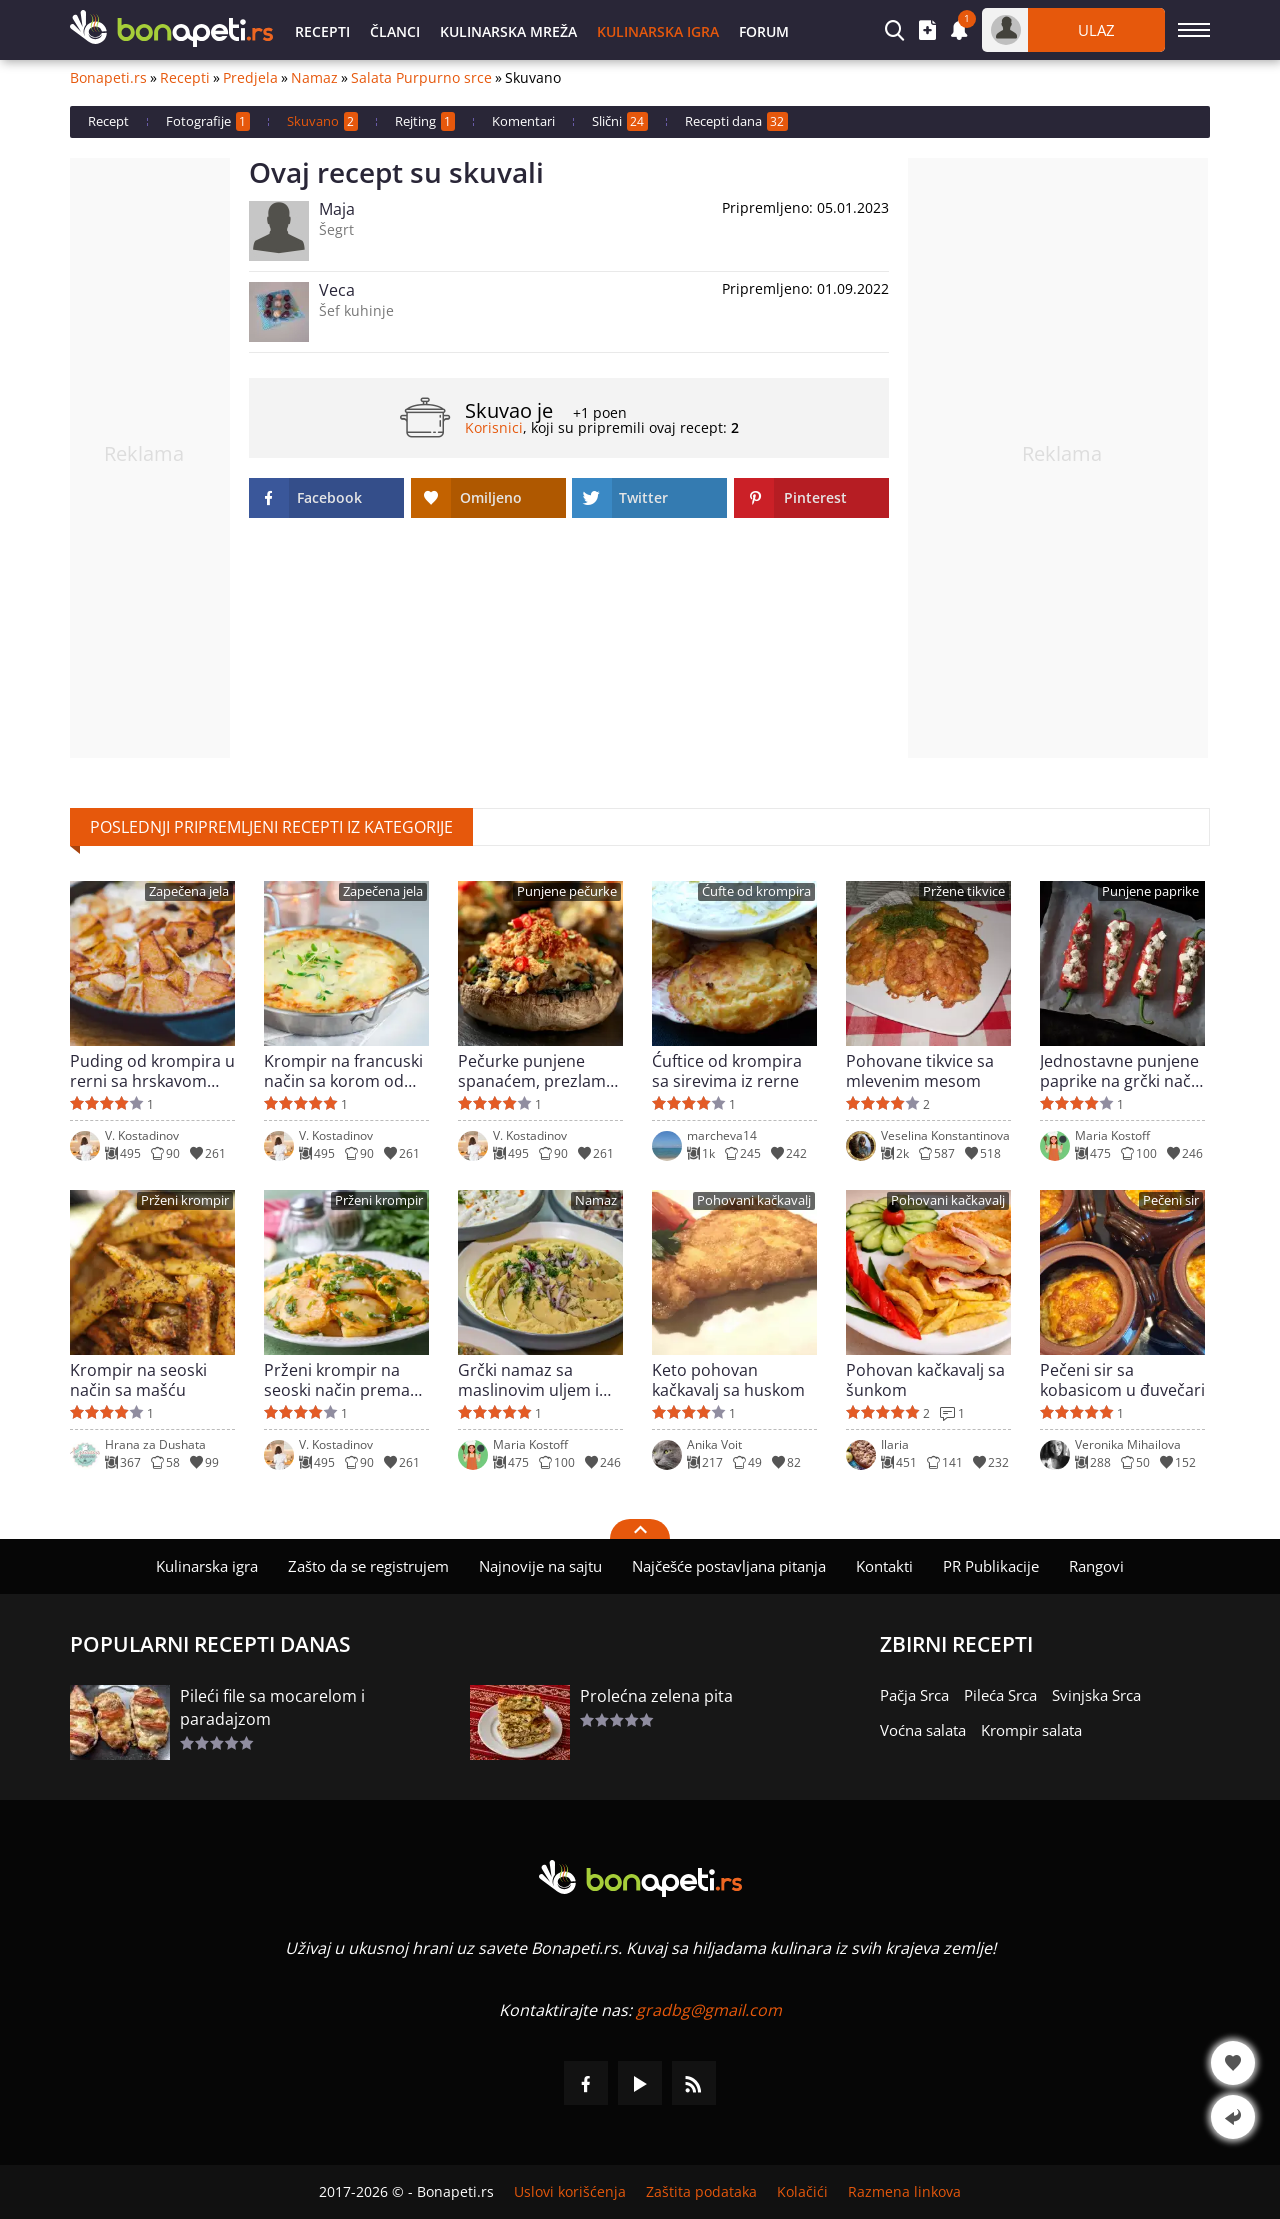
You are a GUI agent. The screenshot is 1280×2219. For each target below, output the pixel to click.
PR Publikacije (991, 1566)
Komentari (523, 121)
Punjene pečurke (567, 891)
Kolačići (802, 2192)
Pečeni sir (1171, 1200)
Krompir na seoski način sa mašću (138, 1380)
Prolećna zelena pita (656, 1696)
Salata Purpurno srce (421, 78)
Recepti (322, 31)
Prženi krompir (185, 1200)
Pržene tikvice (964, 891)
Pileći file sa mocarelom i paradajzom (272, 1707)
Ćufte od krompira (756, 891)
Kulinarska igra (658, 31)
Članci (395, 31)
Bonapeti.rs (108, 78)
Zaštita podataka (701, 2192)
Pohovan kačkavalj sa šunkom (925, 1380)
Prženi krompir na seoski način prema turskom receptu (337, 1380)
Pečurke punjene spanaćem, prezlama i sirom (540, 1071)
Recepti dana (736, 121)
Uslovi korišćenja (570, 2192)
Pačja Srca (914, 1695)
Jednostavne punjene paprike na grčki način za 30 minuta (1122, 1071)
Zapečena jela (189, 891)
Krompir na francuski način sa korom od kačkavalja (343, 1071)
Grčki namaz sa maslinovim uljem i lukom (528, 1380)
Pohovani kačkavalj (754, 1200)
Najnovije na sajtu (540, 1566)
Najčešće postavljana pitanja (729, 1566)
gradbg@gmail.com (709, 2010)
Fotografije (208, 121)
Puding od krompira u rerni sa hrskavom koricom (152, 1071)
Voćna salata (923, 1730)
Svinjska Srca (1096, 1695)
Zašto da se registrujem (368, 1566)
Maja (337, 209)
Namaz (314, 78)
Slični (620, 121)
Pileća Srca (1000, 1695)
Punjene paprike (1150, 891)
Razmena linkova (904, 2192)
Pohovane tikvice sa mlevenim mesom (920, 1071)
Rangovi (1096, 1566)
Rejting (425, 121)
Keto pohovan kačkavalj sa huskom (728, 1380)
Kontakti (884, 1566)
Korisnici (494, 427)
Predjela (250, 78)
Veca (337, 290)
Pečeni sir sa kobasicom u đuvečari (1122, 1380)
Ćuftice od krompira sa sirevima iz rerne (727, 1071)
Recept (108, 121)
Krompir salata (1031, 1730)
